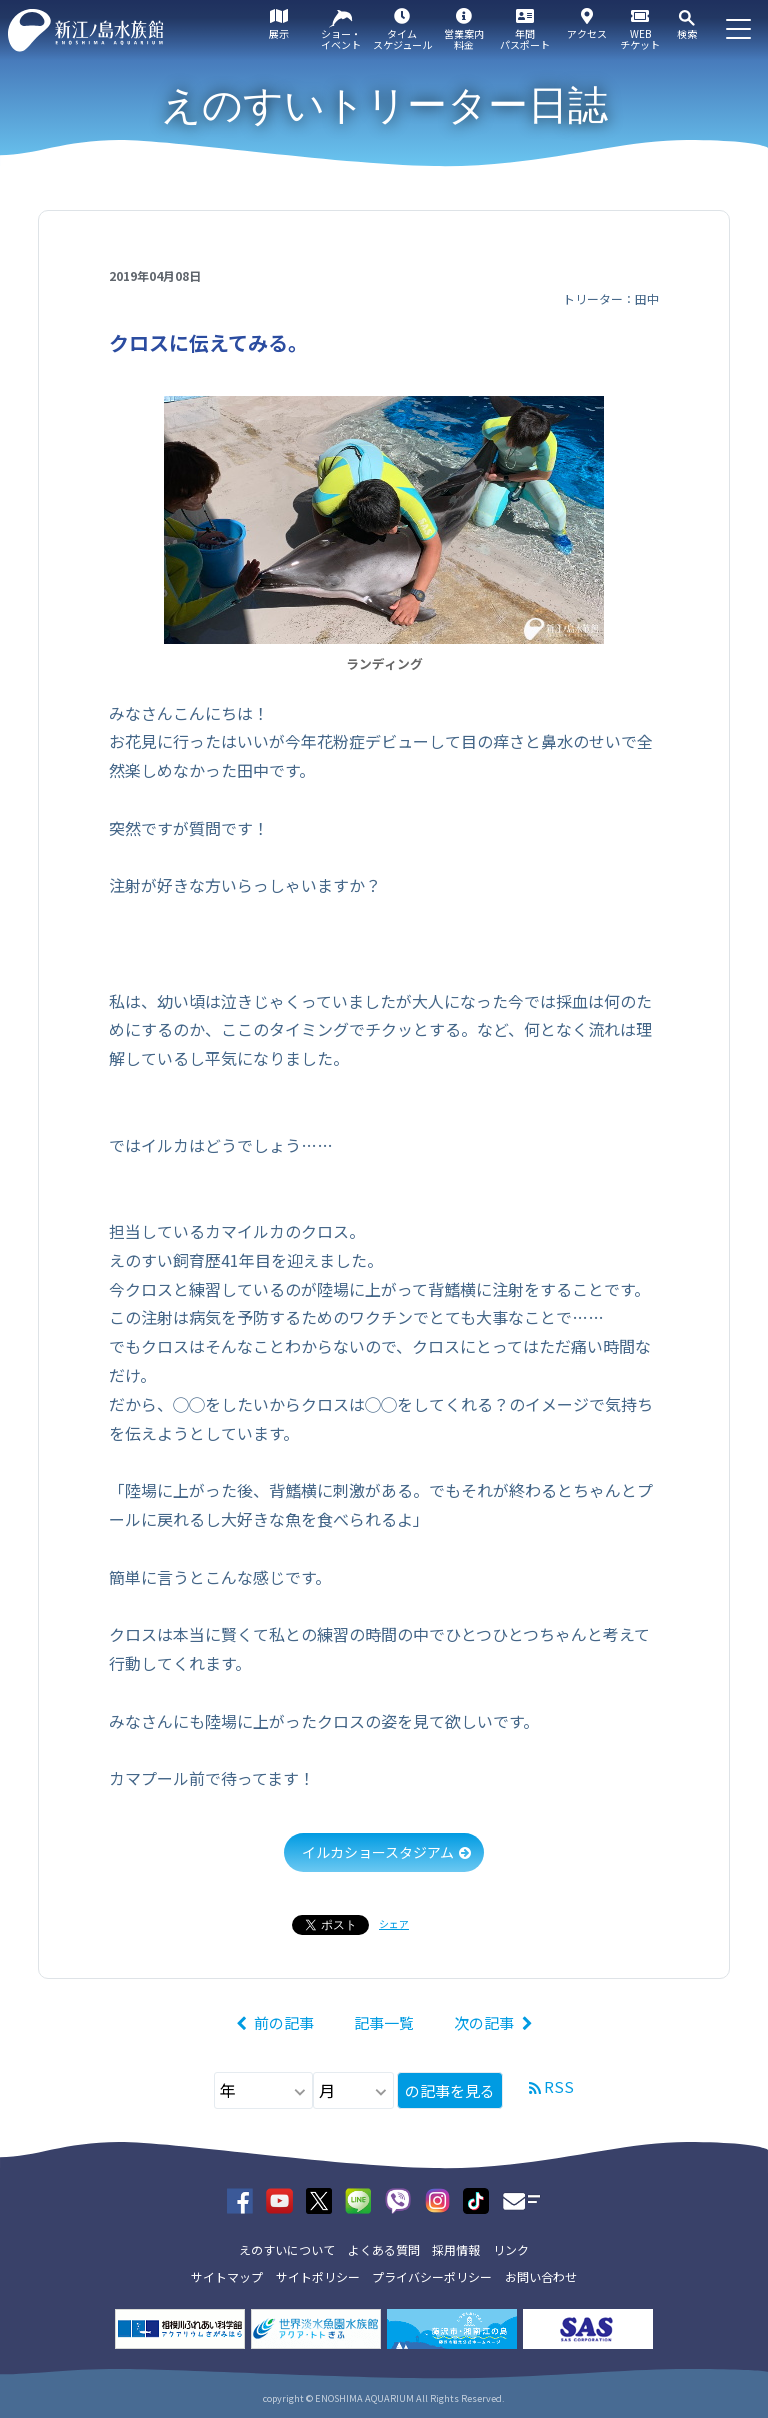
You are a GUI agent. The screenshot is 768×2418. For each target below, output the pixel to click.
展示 (279, 33)
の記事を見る (450, 2090)
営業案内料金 (464, 39)
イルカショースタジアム (378, 1852)
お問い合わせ (541, 2276)
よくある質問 (384, 2249)
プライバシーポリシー (432, 2276)
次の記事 (484, 2022)
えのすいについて (287, 2249)
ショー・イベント (341, 39)
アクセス (587, 33)
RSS (559, 2086)
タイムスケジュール (402, 39)
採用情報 (456, 2249)
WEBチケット (640, 39)
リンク (511, 2249)
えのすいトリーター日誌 (384, 105)
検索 (687, 33)
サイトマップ (227, 2276)
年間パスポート (525, 39)
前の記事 (284, 2022)
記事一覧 (384, 2022)
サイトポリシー (318, 2276)
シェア (394, 1923)
